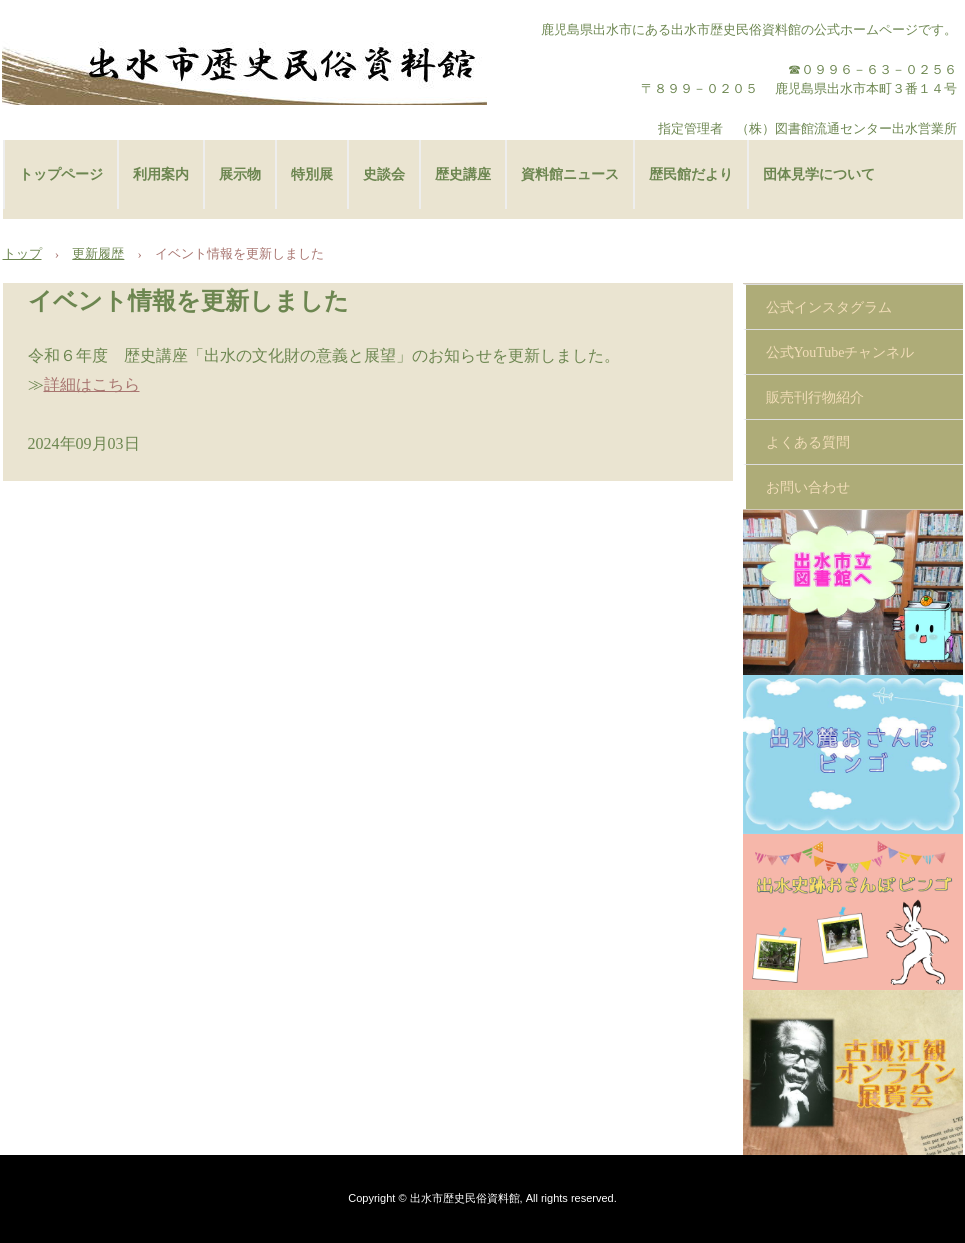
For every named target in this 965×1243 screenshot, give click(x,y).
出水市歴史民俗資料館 (244, 65)
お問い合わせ (808, 487)
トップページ (61, 174)
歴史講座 (463, 174)
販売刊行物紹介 (815, 397)
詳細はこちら (92, 384)
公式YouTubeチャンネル (840, 352)
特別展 (312, 174)
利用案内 (161, 174)
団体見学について (819, 174)
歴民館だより (691, 174)
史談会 (384, 174)
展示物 (240, 174)
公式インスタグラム (829, 307)
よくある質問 (808, 442)
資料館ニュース (570, 174)
